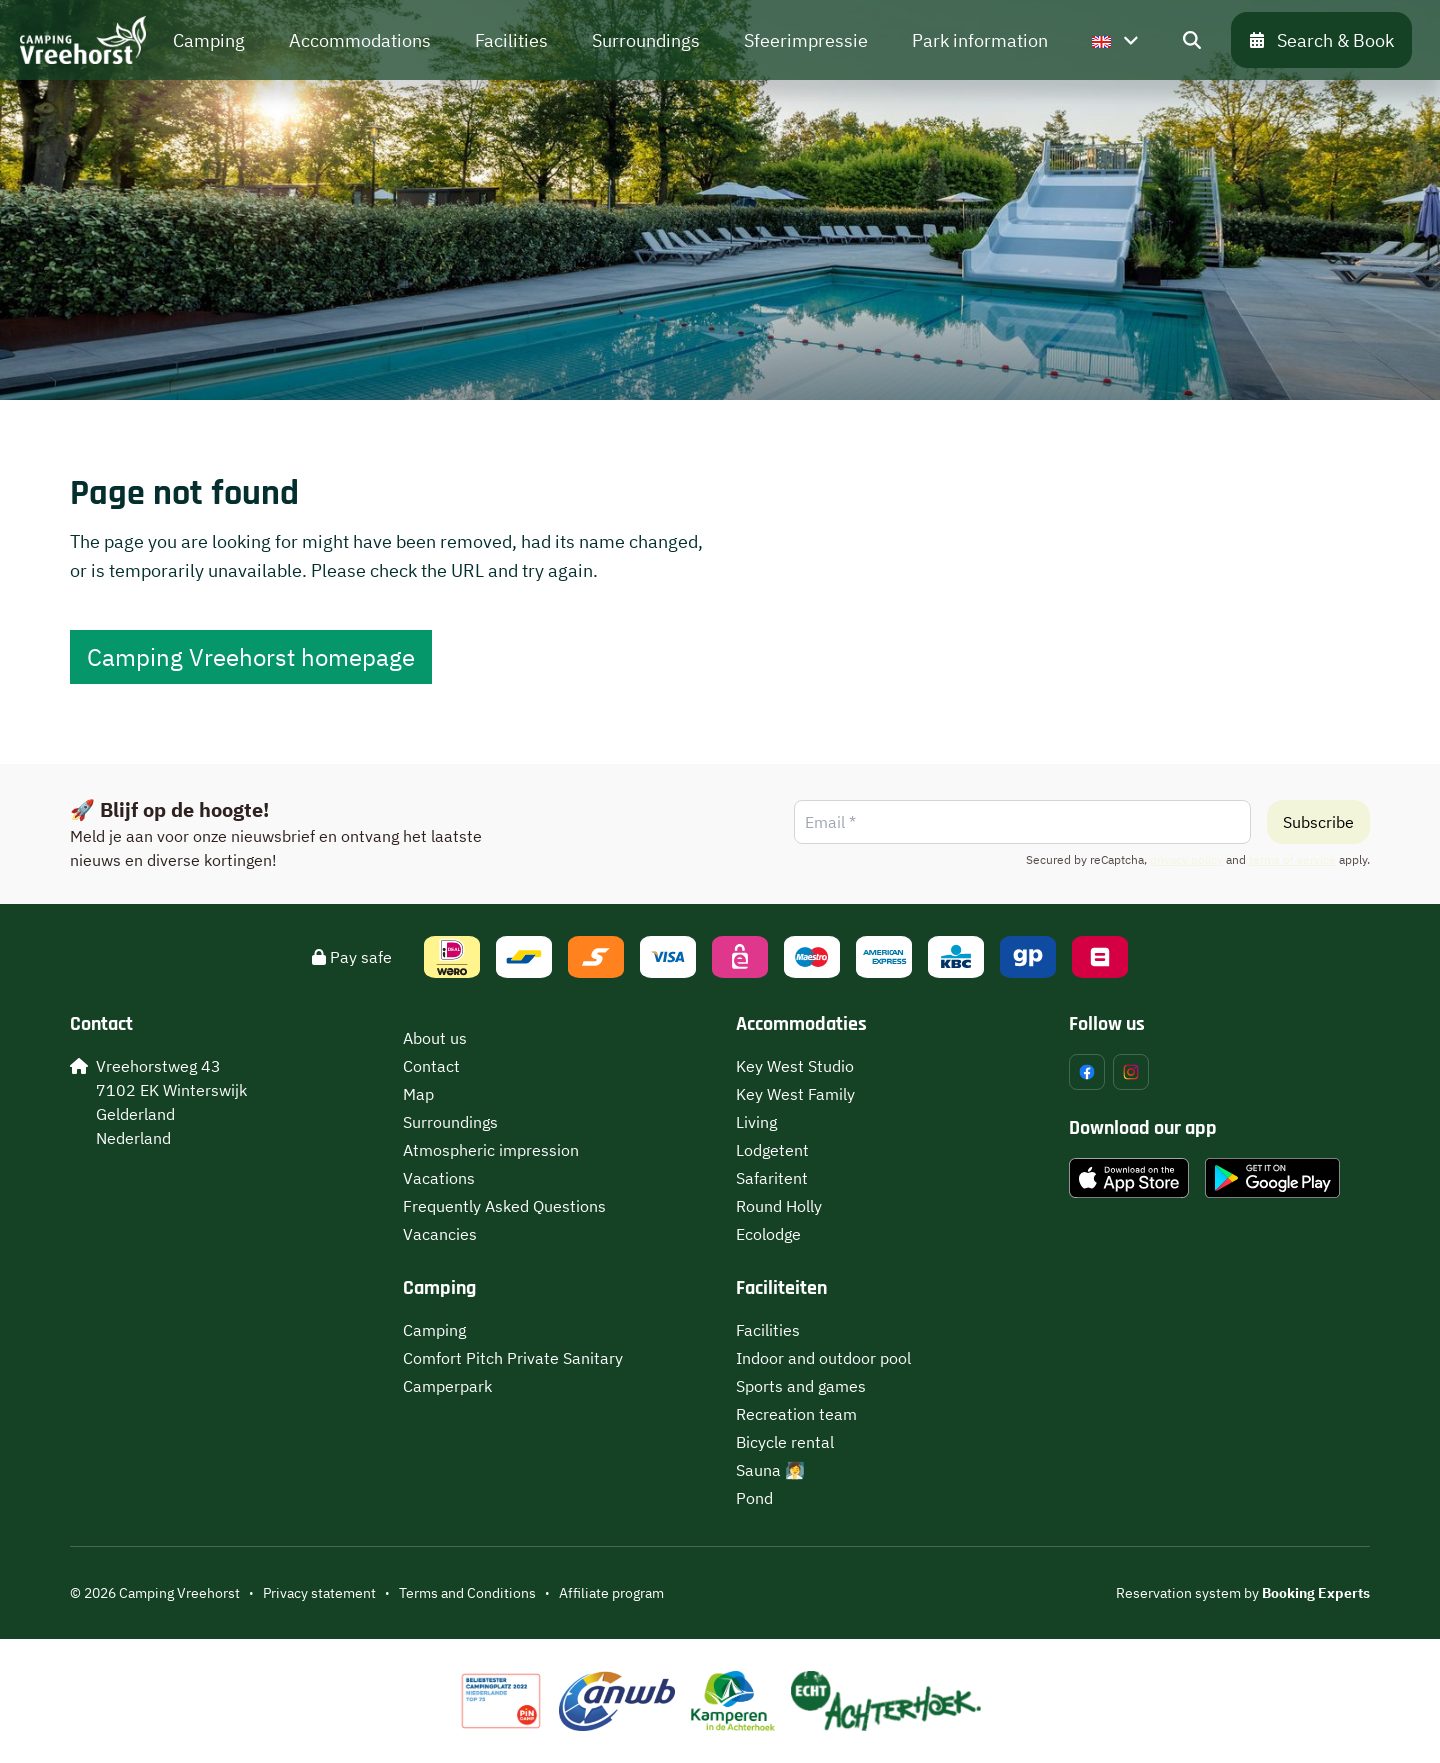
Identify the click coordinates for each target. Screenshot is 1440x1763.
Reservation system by (1243, 1593)
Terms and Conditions (467, 1593)
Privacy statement (319, 1593)
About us (435, 1038)
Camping (434, 1330)
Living (756, 1122)
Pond (754, 1498)
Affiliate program (611, 1593)
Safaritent (772, 1178)
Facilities (768, 1330)
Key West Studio (795, 1066)
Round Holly (779, 1206)
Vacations (439, 1178)
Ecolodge (768, 1234)
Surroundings (450, 1122)
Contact (431, 1066)
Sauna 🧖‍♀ (770, 1470)
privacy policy (1186, 859)
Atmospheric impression (491, 1150)
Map (418, 1094)
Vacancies (440, 1234)
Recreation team (796, 1414)
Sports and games (801, 1386)
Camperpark (447, 1386)
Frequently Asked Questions (504, 1206)
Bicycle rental (785, 1442)
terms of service (1292, 859)
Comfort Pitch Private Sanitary (513, 1358)
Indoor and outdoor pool (823, 1358)
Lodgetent (772, 1150)
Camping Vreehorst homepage (251, 657)
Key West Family (795, 1094)
